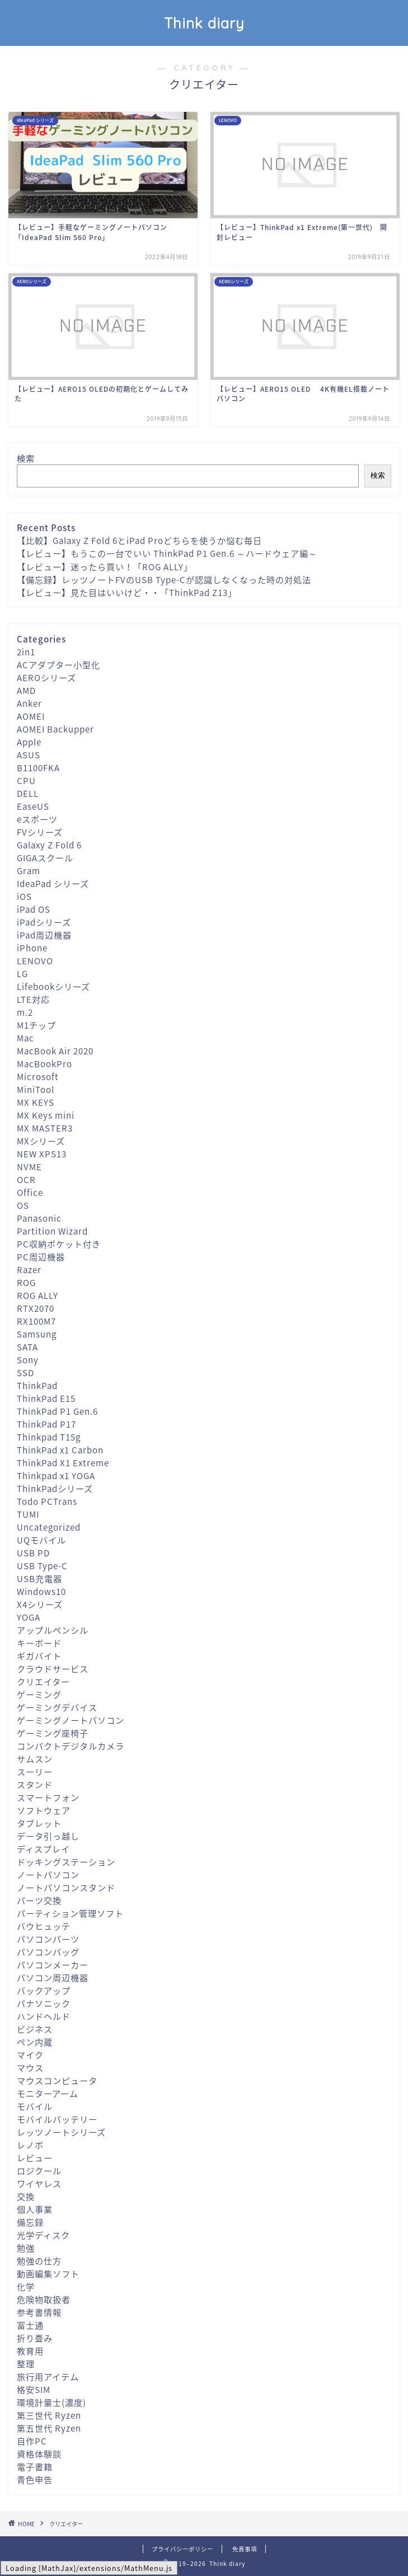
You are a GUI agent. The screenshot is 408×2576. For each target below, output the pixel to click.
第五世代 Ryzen (49, 2428)
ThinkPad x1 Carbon (60, 1449)
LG (22, 973)
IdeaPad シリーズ (53, 883)
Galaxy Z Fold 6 (49, 844)
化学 (26, 2286)
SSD (25, 1372)
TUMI (28, 1514)
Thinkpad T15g (49, 1436)
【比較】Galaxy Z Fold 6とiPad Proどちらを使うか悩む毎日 (139, 540)
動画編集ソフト (48, 2273)
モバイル (35, 2106)
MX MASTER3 (45, 1128)
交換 (26, 2196)
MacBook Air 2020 (55, 1050)
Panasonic (39, 1218)
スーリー (35, 1771)
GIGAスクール (45, 857)
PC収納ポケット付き (59, 1243)
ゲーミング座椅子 (52, 1732)
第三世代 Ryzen (49, 2415)
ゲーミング (39, 1694)
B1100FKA (38, 767)
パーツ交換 (39, 1900)
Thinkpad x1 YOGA (56, 1475)
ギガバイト (39, 1655)
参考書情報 (39, 2312)
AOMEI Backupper (55, 728)
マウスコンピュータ (57, 2080)
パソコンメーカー (52, 1964)
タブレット (39, 1823)
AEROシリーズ (46, 677)
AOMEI (31, 716)
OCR (26, 1179)
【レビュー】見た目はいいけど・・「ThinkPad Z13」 (127, 592)
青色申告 (35, 2479)
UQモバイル (41, 1539)
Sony (28, 1359)
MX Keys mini (45, 1115)
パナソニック (44, 2003)
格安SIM (33, 2389)
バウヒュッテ (44, 1926)
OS (23, 1205)
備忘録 (30, 2222)
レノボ (30, 2144)
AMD (26, 690)
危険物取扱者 (44, 2299)
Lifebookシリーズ (53, 986)
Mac (25, 1037)
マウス (30, 2067)
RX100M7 (36, 1321)
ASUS (28, 754)
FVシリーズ (40, 831)
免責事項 (244, 2549)
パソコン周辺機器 (52, 1977)
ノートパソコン (48, 1874)
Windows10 (41, 1591)
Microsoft (38, 1076)
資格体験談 (39, 2453)
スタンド (35, 1784)
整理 (26, 2363)
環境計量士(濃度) (51, 2402)
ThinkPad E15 (46, 1398)
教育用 (30, 2350)
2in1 (26, 651)
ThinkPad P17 (46, 1424)
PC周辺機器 (41, 1256)
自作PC (32, 2440)
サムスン (35, 1758)
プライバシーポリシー (182, 2549)
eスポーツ (37, 819)
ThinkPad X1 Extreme (63, 1462)
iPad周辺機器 (44, 934)
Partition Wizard (52, 1230)
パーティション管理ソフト (70, 1913)
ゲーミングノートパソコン (70, 1720)
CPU (26, 780)
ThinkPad (37, 1385)
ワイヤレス (39, 2183)
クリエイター (43, 1681)
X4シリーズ (40, 1604)
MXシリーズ (41, 1140)
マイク (30, 2054)
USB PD (33, 1552)
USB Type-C (42, 1565)
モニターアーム (47, 2093)
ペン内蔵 (35, 2041)
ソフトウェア (44, 1810)
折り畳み (35, 2337)
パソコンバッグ (48, 1951)
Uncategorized (49, 1527)
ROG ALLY (37, 1295)
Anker (29, 703)
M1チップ (36, 1025)
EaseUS (33, 806)
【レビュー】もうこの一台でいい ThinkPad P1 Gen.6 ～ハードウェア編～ (167, 553)
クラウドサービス (52, 1668)
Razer (29, 1269)
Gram (28, 870)
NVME (29, 1166)
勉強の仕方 (39, 2260)
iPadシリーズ (44, 922)
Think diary (204, 23)
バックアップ (44, 1990)
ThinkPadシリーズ (55, 1488)
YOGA (28, 1617)
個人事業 (35, 2209)
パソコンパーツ (48, 1938)
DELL (28, 793)
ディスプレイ (43, 1848)
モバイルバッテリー (57, 2119)
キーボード (39, 1642)
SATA (27, 1346)
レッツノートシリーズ (61, 2131)
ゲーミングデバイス (57, 1707)
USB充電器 (39, 1578)
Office (30, 1192)
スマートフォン (48, 1797)
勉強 (26, 2247)
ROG (26, 1282)
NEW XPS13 (42, 1153)
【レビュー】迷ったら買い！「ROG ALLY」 (105, 566)
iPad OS (33, 909)
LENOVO (35, 960)
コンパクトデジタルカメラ (70, 1745)
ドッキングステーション (66, 1861)
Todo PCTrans (47, 1501)
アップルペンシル (52, 1630)
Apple (29, 741)
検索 (26, 458)
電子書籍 (35, 2466)
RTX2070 (35, 1308)
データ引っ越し (48, 1835)
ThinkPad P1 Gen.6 (57, 1411)
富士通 (30, 2325)
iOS (24, 896)
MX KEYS (35, 1102)
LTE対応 (33, 999)
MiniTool (35, 1089)
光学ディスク (43, 2234)
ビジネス (35, 2029)
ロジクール (39, 2170)
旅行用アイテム (48, 2376)
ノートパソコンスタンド (66, 1887)
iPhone (32, 947)
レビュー (35, 2157)
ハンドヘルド (44, 2016)
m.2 (25, 1012)
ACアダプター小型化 (58, 664)
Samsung (37, 1333)
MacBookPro (44, 1063)
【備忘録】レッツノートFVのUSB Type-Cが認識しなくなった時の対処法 (164, 579)
